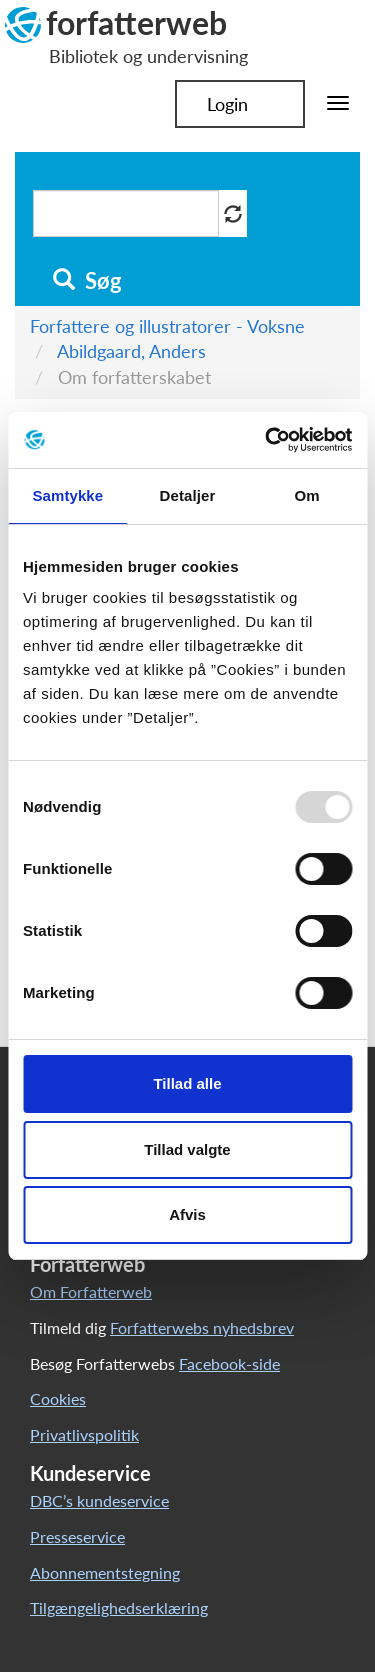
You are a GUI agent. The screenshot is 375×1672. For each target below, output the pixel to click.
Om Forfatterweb (91, 1291)
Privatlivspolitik (84, 1434)
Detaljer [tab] (188, 495)
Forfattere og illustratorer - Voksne (167, 326)
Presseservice (77, 1536)
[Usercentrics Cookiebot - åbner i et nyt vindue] (267, 440)
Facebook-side (229, 1363)
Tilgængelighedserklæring (119, 1607)
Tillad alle (187, 1083)
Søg (87, 281)
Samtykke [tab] (67, 495)
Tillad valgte (187, 1149)
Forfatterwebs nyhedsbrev (202, 1327)
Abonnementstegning (105, 1572)
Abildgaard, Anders (131, 351)
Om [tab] (307, 495)
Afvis (187, 1214)
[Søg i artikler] (126, 213)
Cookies (58, 1398)
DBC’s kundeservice (99, 1500)
